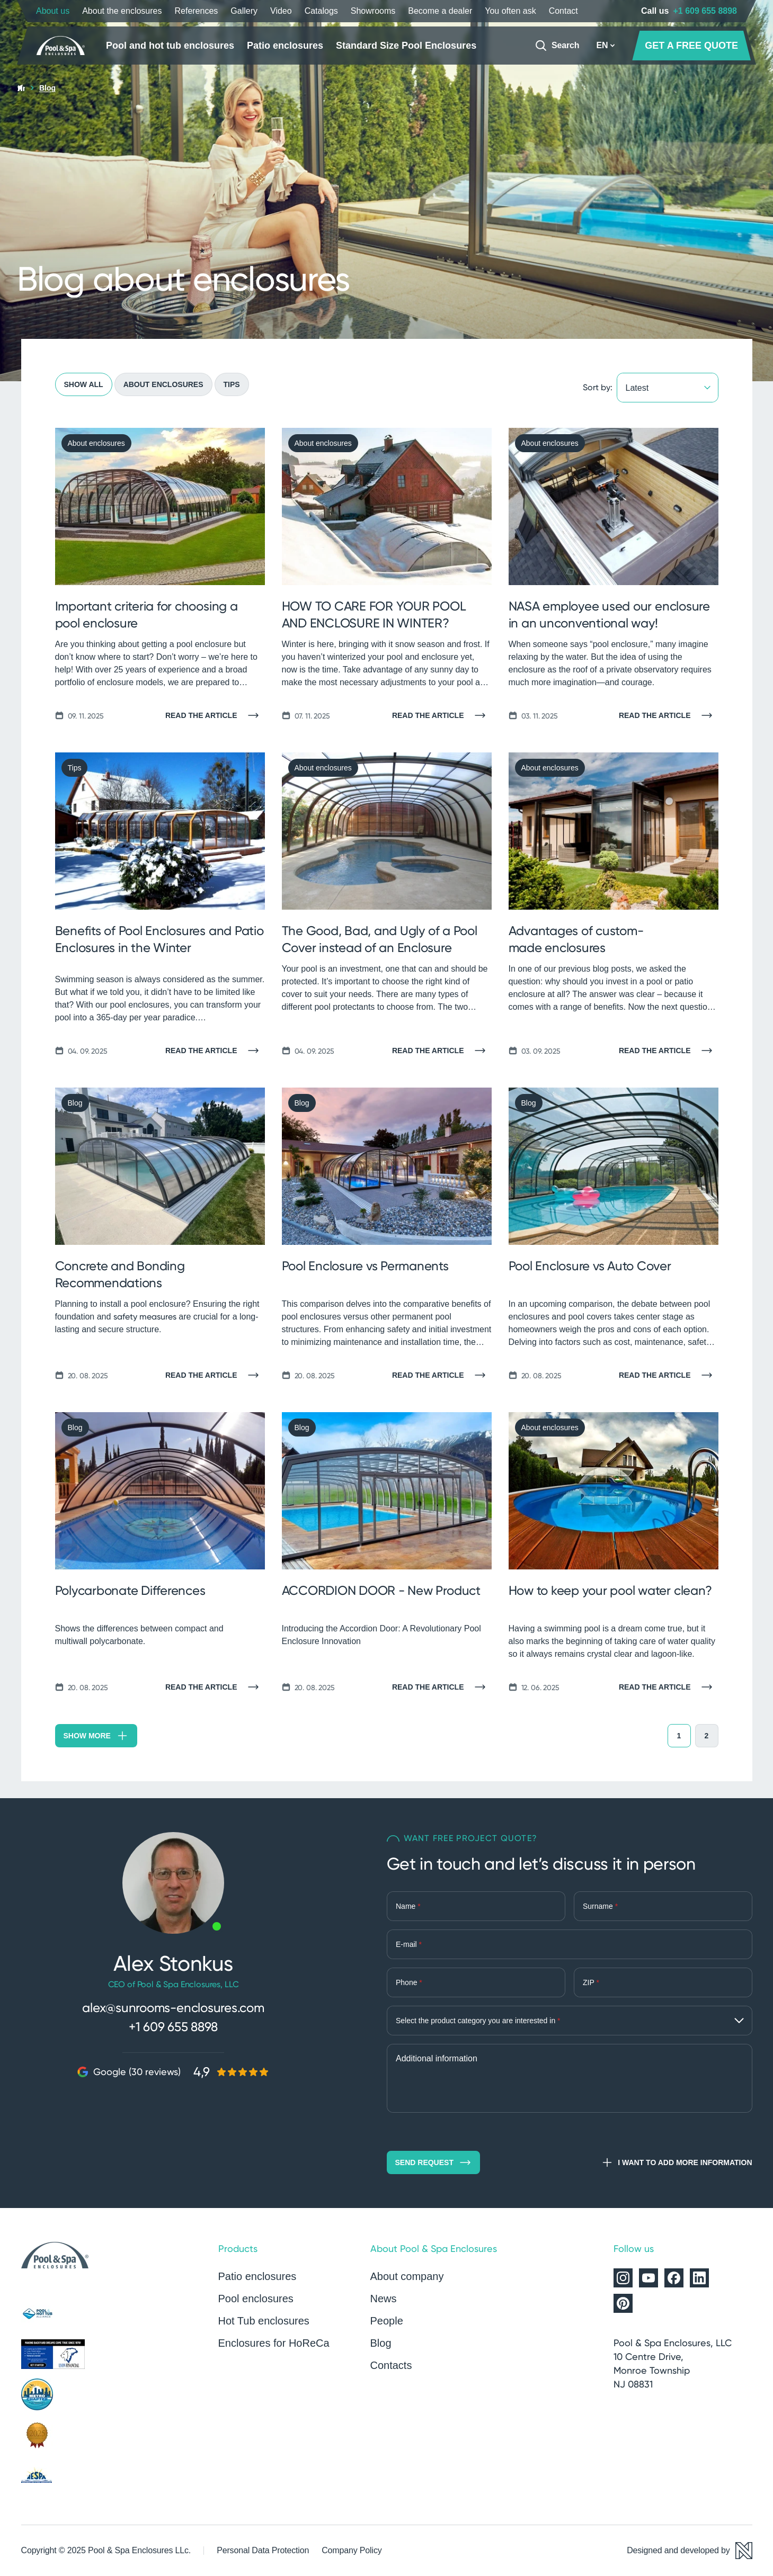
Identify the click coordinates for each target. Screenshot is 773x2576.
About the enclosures (122, 10)
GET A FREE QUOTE (691, 45)
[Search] (557, 45)
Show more (96, 1735)
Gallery (243, 10)
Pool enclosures (256, 2298)
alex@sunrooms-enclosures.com (173, 2007)
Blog (381, 2343)
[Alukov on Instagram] (623, 2277)
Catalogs (321, 10)
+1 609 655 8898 (705, 10)
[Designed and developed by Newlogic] (689, 2550)
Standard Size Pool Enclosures (406, 45)
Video (281, 10)
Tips (232, 384)
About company (407, 2276)
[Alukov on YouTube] (648, 2277)
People (386, 2321)
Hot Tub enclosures (263, 2321)
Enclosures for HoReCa (274, 2343)
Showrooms (373, 10)
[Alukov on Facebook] (673, 2277)
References (196, 10)
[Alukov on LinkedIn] (699, 2277)
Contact (563, 10)
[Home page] (62, 45)
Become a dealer (440, 10)
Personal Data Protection (263, 2550)
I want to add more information (676, 2162)
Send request (433, 2162)
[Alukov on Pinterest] (623, 2303)
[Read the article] (215, 715)
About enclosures (163, 384)
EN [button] (605, 45)
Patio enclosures (285, 45)
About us (52, 10)
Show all (83, 384)
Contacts (391, 2365)
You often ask (510, 10)
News (383, 2298)
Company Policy (351, 2550)
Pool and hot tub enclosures (170, 45)
